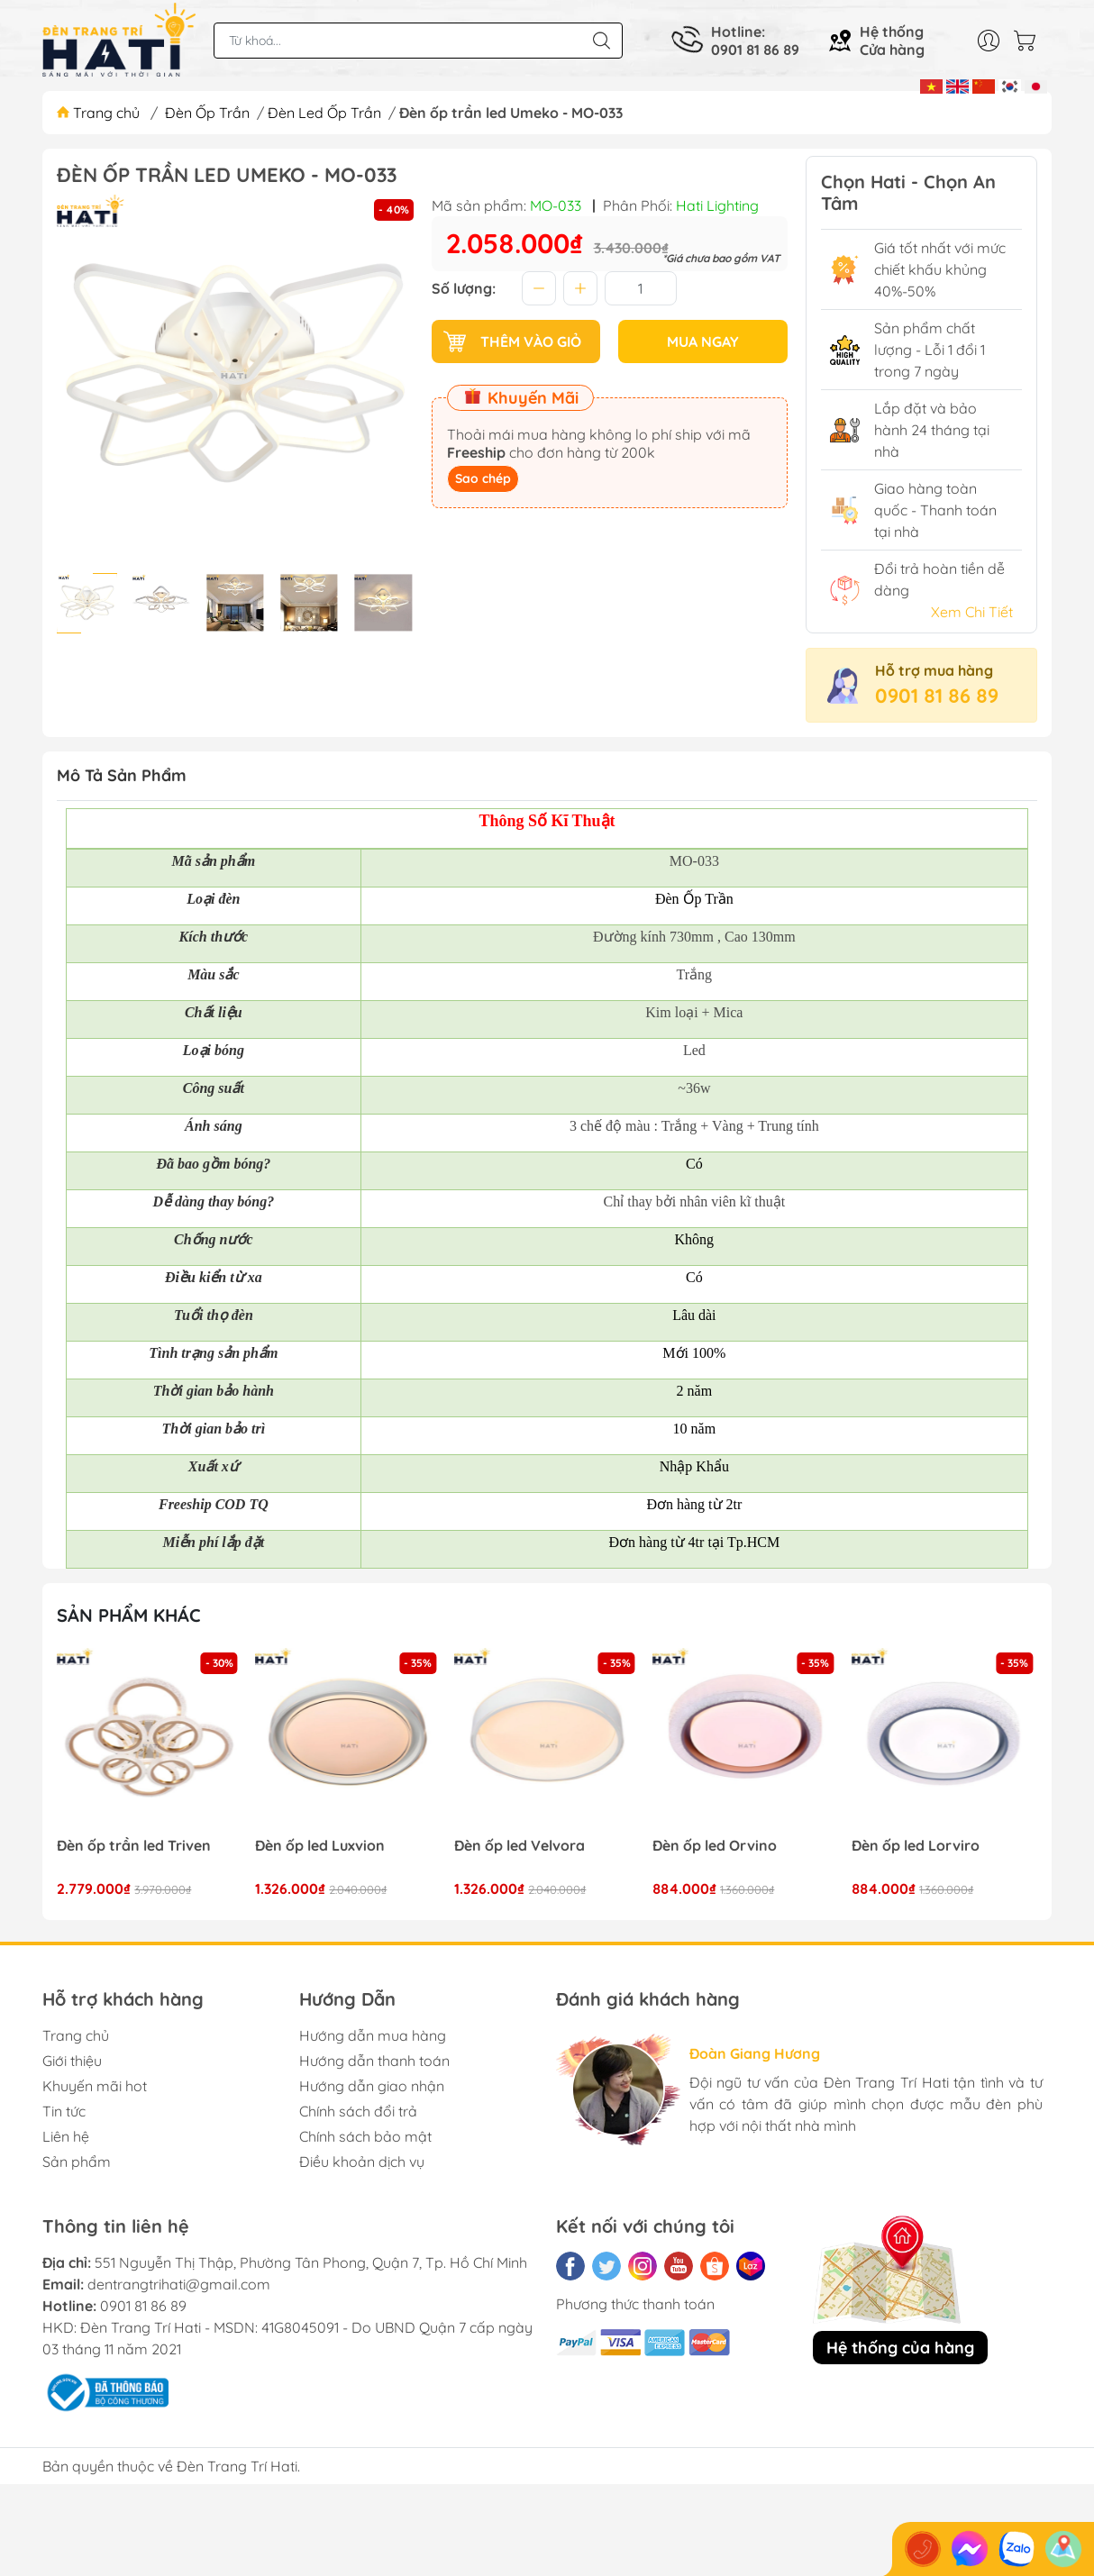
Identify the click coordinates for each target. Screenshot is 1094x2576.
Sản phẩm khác (129, 1615)
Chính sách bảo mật (365, 2136)
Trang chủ (100, 113)
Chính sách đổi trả (358, 2111)
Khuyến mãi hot (94, 2086)
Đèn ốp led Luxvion (321, 1845)
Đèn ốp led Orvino (715, 1845)
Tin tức (64, 2111)
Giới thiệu (72, 2061)
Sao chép (483, 478)
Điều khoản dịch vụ (361, 2162)
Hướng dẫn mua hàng (372, 2035)
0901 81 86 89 (936, 695)
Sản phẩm (76, 2162)
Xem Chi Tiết (972, 612)
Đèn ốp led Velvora (519, 1845)
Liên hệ (65, 2136)
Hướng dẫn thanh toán (374, 2061)
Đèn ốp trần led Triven (134, 1845)
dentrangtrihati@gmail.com (178, 2284)
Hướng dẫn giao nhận (371, 2086)
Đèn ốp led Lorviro (916, 1845)
